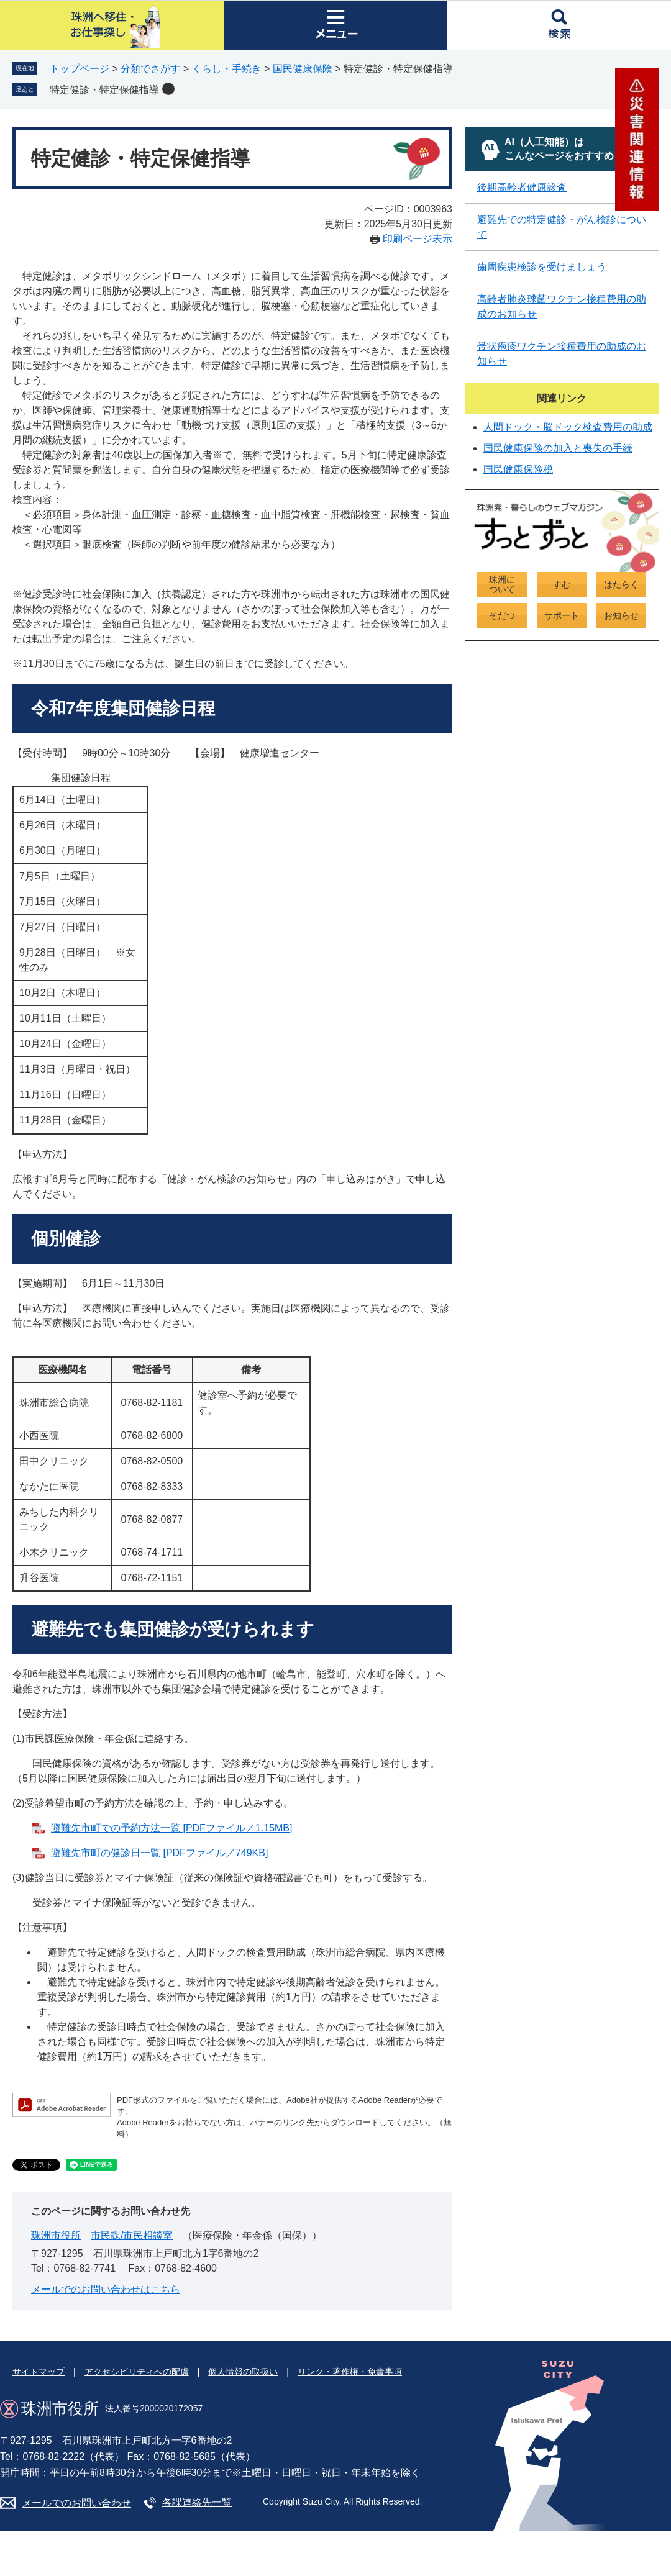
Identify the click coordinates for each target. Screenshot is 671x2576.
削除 (168, 89)
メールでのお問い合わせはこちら (105, 2289)
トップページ (79, 68)
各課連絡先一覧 (197, 2502)
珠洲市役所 (56, 2235)
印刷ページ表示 (417, 239)
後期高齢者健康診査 (522, 187)
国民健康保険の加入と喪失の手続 (557, 448)
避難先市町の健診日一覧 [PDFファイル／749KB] (159, 1853)
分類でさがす (150, 68)
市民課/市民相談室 (132, 2235)
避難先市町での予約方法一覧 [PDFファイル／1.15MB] (171, 1828)
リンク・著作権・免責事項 (350, 2372)
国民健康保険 (302, 68)
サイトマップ (38, 2372)
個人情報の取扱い (243, 2372)
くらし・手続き (227, 68)
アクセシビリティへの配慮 (136, 2372)
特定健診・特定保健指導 (104, 89)
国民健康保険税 (518, 469)
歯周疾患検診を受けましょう (541, 266)
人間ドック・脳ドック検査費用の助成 (567, 427)
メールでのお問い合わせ (76, 2503)
